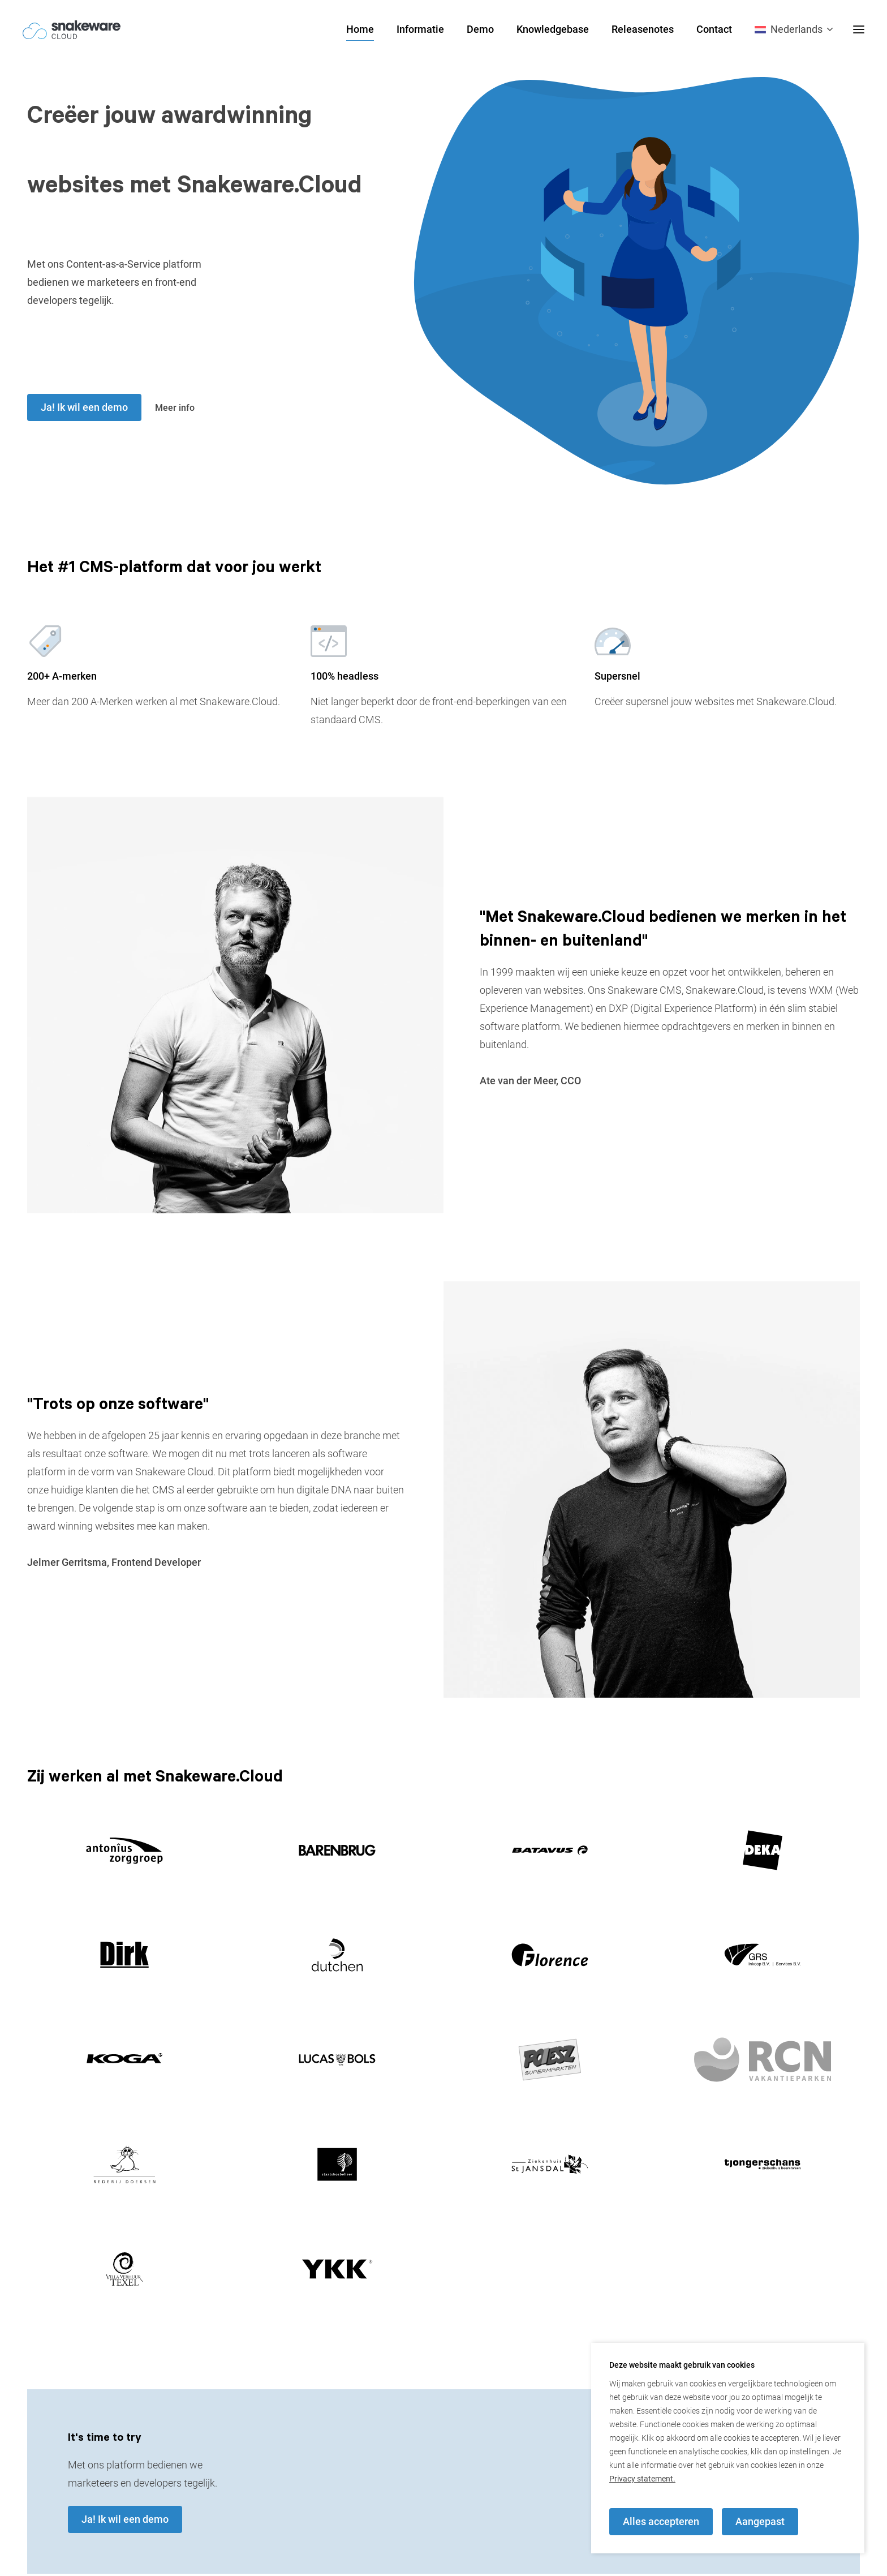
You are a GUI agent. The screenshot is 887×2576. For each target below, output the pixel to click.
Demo (480, 29)
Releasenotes (643, 29)
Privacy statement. (642, 2478)
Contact (714, 29)
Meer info (177, 407)
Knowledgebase (552, 29)
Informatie (420, 29)
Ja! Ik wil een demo (84, 407)
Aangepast (760, 2521)
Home (360, 29)
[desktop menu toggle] (858, 29)
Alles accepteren (661, 2521)
